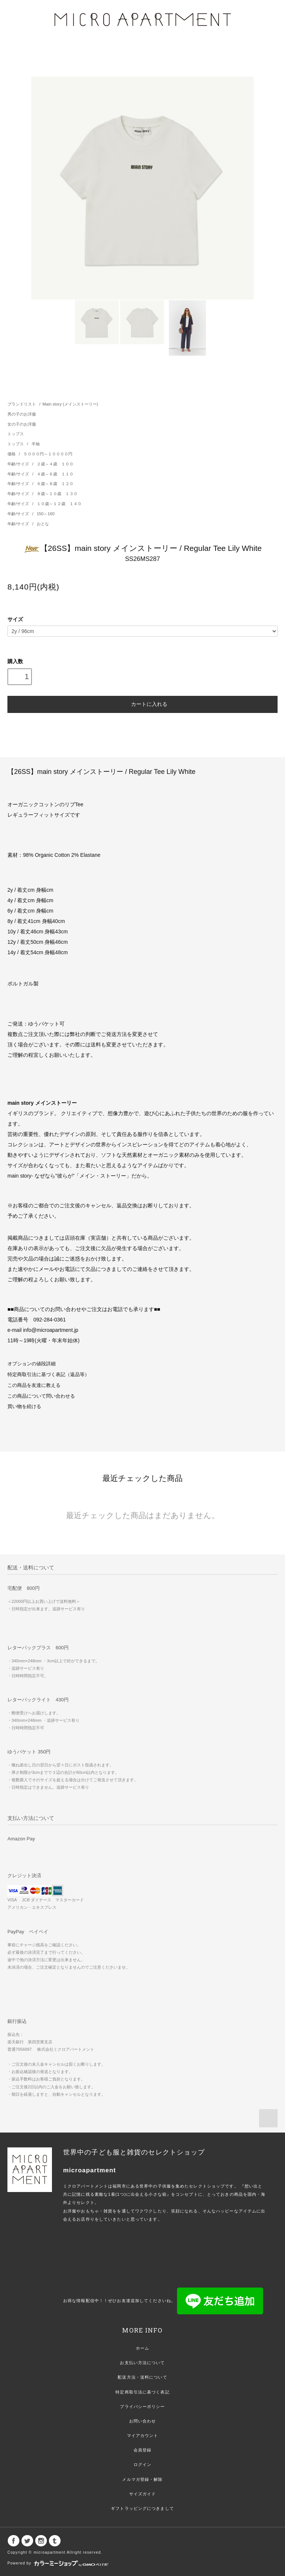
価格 (12, 454)
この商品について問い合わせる (41, 1396)
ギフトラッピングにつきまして (142, 2508)
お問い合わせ (142, 2421)
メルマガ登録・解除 (142, 2479)
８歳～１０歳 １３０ (57, 493)
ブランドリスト (21, 404)
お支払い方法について (142, 2362)
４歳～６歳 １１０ (55, 474)
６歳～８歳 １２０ (55, 483)
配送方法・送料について (142, 2377)
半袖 (36, 444)
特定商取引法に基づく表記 (142, 2392)
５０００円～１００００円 (47, 454)
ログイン (142, 2464)
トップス (15, 434)
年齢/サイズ (18, 464)
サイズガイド (142, 2494)
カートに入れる (142, 703)
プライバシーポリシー (142, 2406)
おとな (43, 524)
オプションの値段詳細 (31, 1363)
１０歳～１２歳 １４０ (59, 503)
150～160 (46, 513)
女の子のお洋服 (21, 424)
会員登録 (142, 2450)
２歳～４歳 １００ (55, 464)
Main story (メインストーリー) (70, 404)
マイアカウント (142, 2435)
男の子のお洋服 (21, 414)
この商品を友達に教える (33, 1385)
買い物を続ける (24, 1406)
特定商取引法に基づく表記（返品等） (48, 1374)
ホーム (142, 2348)
